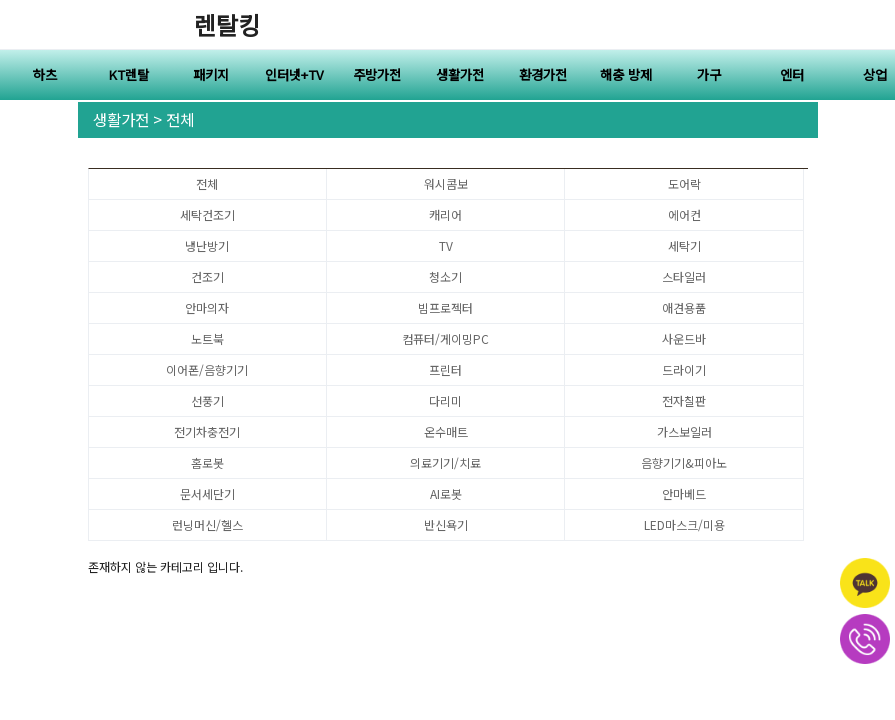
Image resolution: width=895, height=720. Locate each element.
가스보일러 (684, 431)
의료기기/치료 (445, 462)
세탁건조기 (207, 214)
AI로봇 (446, 493)
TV (446, 245)
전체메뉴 (870, 25)
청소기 (445, 276)
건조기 (207, 276)
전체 (207, 183)
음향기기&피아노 (684, 462)
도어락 (684, 183)
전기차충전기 (207, 431)
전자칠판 (684, 400)
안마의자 (207, 307)
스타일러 (684, 276)
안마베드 (684, 493)
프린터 (445, 369)
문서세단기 (207, 493)
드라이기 (684, 369)
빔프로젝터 (445, 307)
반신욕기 (446, 524)
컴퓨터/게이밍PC (445, 338)
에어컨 (684, 214)
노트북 (207, 338)
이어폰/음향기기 (207, 369)
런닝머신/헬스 (207, 524)
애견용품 (684, 307)
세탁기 (684, 245)
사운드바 (684, 338)
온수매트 (446, 431)
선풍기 (207, 400)
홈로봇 (207, 462)
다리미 (445, 400)
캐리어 (445, 214)
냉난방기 (207, 245)
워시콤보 (446, 183)
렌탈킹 (227, 24)
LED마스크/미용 (684, 524)
